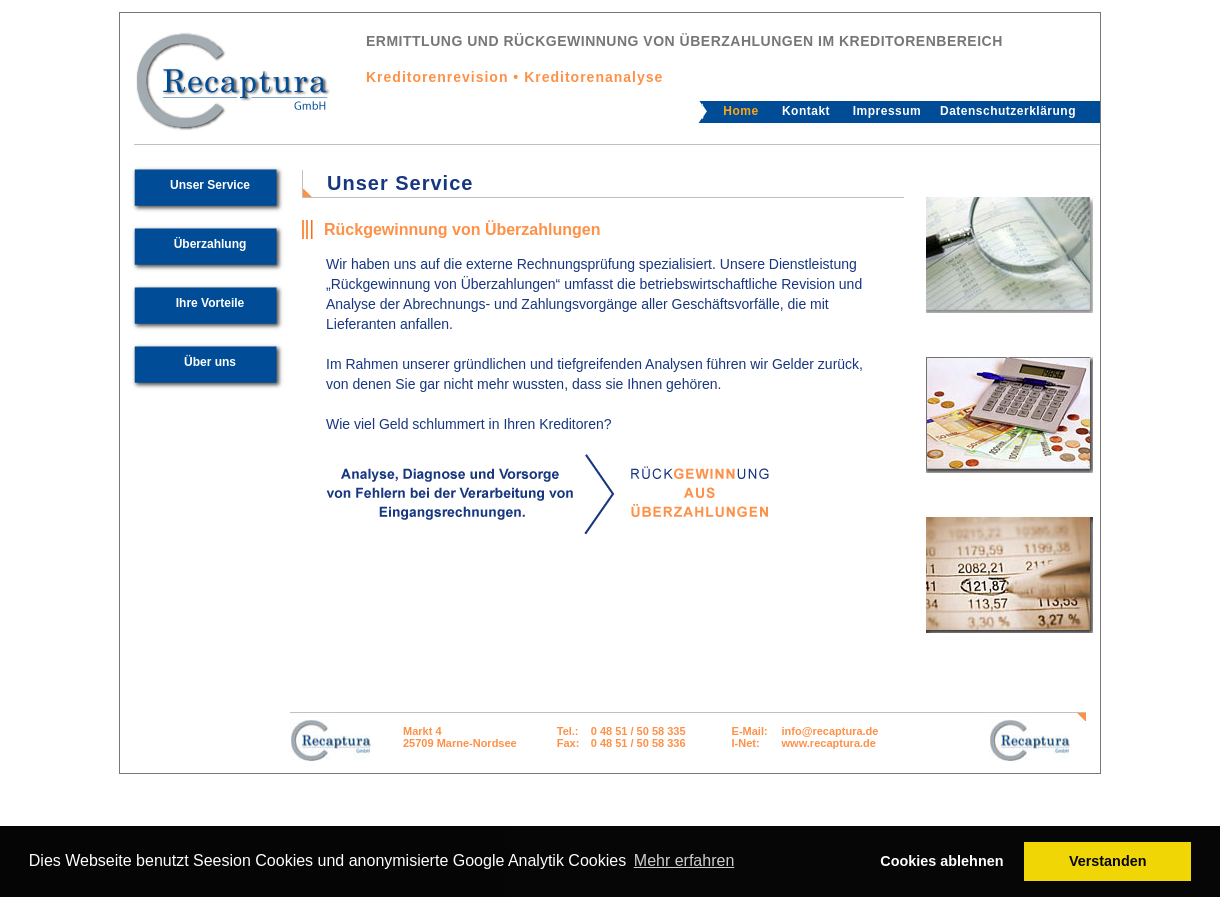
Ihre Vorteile (210, 303)
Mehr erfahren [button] (684, 860)
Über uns (210, 362)
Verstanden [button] (1108, 861)
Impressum (887, 111)
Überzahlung (210, 244)
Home (740, 111)
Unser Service (210, 185)
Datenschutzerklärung (1008, 111)
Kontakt (806, 111)
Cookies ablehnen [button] (941, 861)
